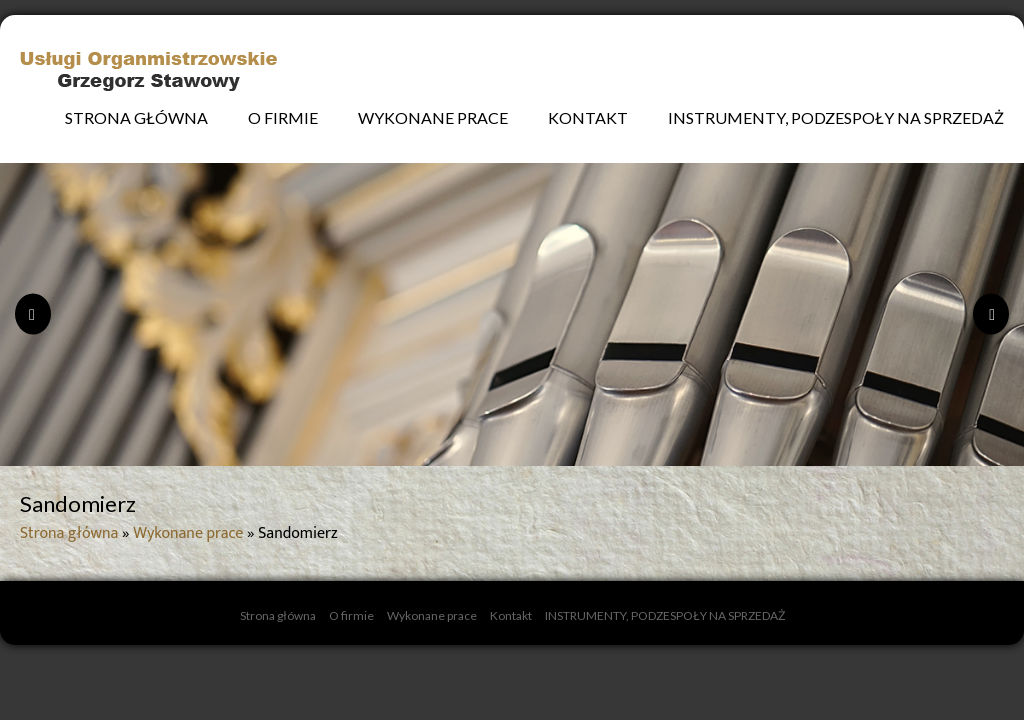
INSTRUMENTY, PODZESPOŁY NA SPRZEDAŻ (836, 117)
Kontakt (588, 117)
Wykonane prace (433, 117)
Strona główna (136, 117)
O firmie (283, 117)
